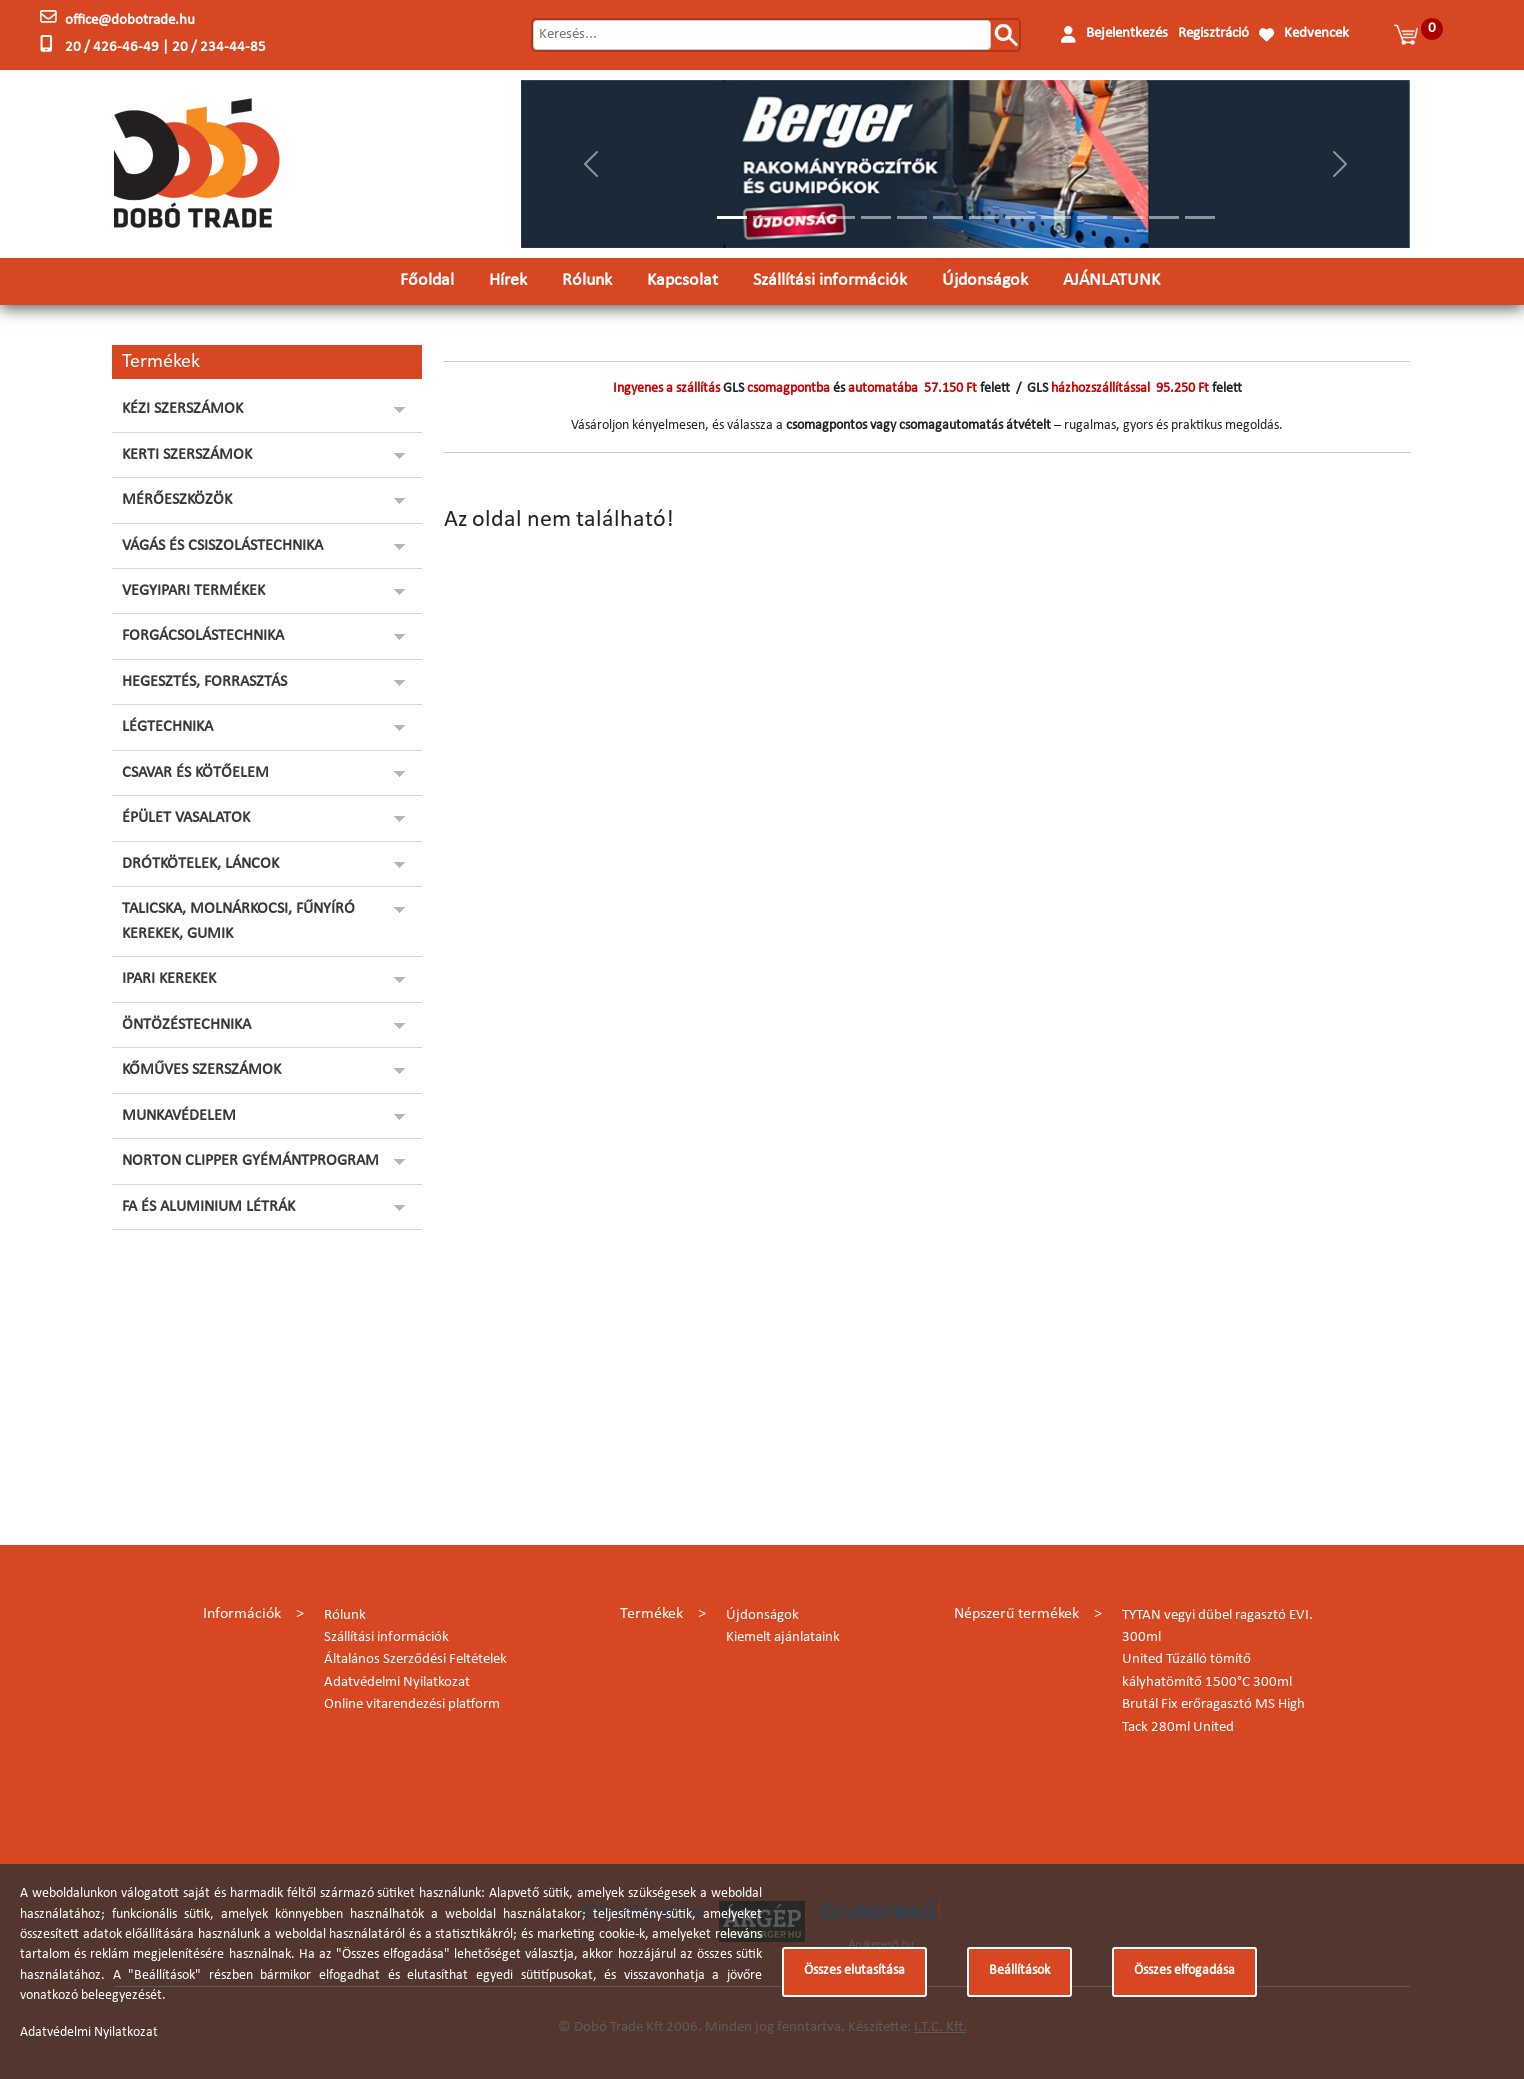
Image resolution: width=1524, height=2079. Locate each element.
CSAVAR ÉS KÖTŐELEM (195, 773)
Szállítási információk (830, 280)
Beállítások (1019, 1970)
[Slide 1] (732, 217)
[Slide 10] (1056, 217)
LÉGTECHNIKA (167, 727)
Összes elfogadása (1184, 1970)
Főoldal (427, 280)
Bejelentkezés (1127, 33)
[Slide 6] (912, 217)
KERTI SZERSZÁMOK (187, 455)
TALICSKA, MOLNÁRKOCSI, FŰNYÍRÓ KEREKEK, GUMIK (238, 921)
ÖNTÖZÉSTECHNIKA (186, 1025)
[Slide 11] (1092, 217)
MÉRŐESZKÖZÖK (177, 500)
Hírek (508, 280)
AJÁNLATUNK (1111, 280)
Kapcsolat (682, 280)
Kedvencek (1316, 33)
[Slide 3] (804, 217)
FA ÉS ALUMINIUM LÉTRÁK (208, 1207)
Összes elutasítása (854, 1970)
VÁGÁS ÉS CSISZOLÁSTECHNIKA (222, 546)
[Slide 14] (1200, 217)
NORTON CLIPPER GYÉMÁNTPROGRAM (250, 1161)
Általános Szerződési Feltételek (415, 1659)
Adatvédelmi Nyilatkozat (397, 1682)
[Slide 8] (984, 217)
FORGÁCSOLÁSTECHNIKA (203, 636)
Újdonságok (985, 280)
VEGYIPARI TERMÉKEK (193, 591)
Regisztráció (1213, 33)
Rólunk (587, 280)
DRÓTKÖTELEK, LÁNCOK (200, 864)
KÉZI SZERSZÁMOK (182, 409)
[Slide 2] (768, 217)
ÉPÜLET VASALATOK (186, 818)
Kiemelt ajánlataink (783, 1637)
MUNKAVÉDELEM (179, 1116)
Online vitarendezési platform (412, 1704)
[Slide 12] (1128, 217)
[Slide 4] (840, 217)
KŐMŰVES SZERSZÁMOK (201, 1070)
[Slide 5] (876, 217)
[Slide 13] (1164, 217)
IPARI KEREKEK (169, 979)
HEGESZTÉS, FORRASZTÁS (204, 682)
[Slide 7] (948, 217)
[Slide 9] (1020, 217)
